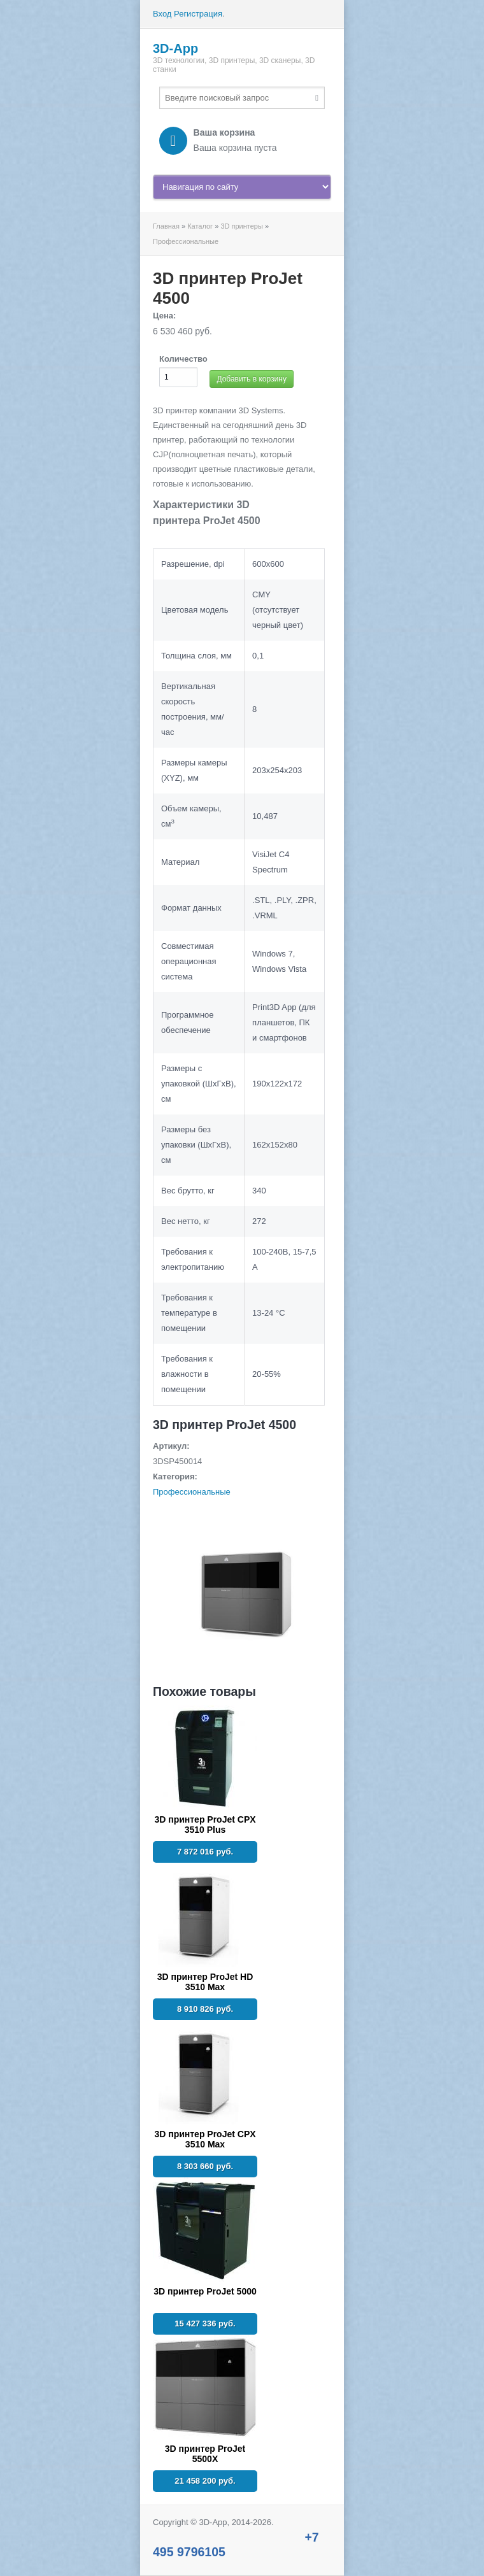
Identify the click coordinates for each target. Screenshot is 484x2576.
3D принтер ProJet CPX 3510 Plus (204, 1824)
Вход (162, 13)
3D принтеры (241, 226)
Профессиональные (185, 241)
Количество (183, 359)
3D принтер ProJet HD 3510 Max (205, 1982)
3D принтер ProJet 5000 (205, 2291)
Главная (166, 226)
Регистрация (198, 13)
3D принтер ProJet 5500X (205, 2454)
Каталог (200, 226)
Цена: (164, 315)
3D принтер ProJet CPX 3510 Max (204, 2139)
